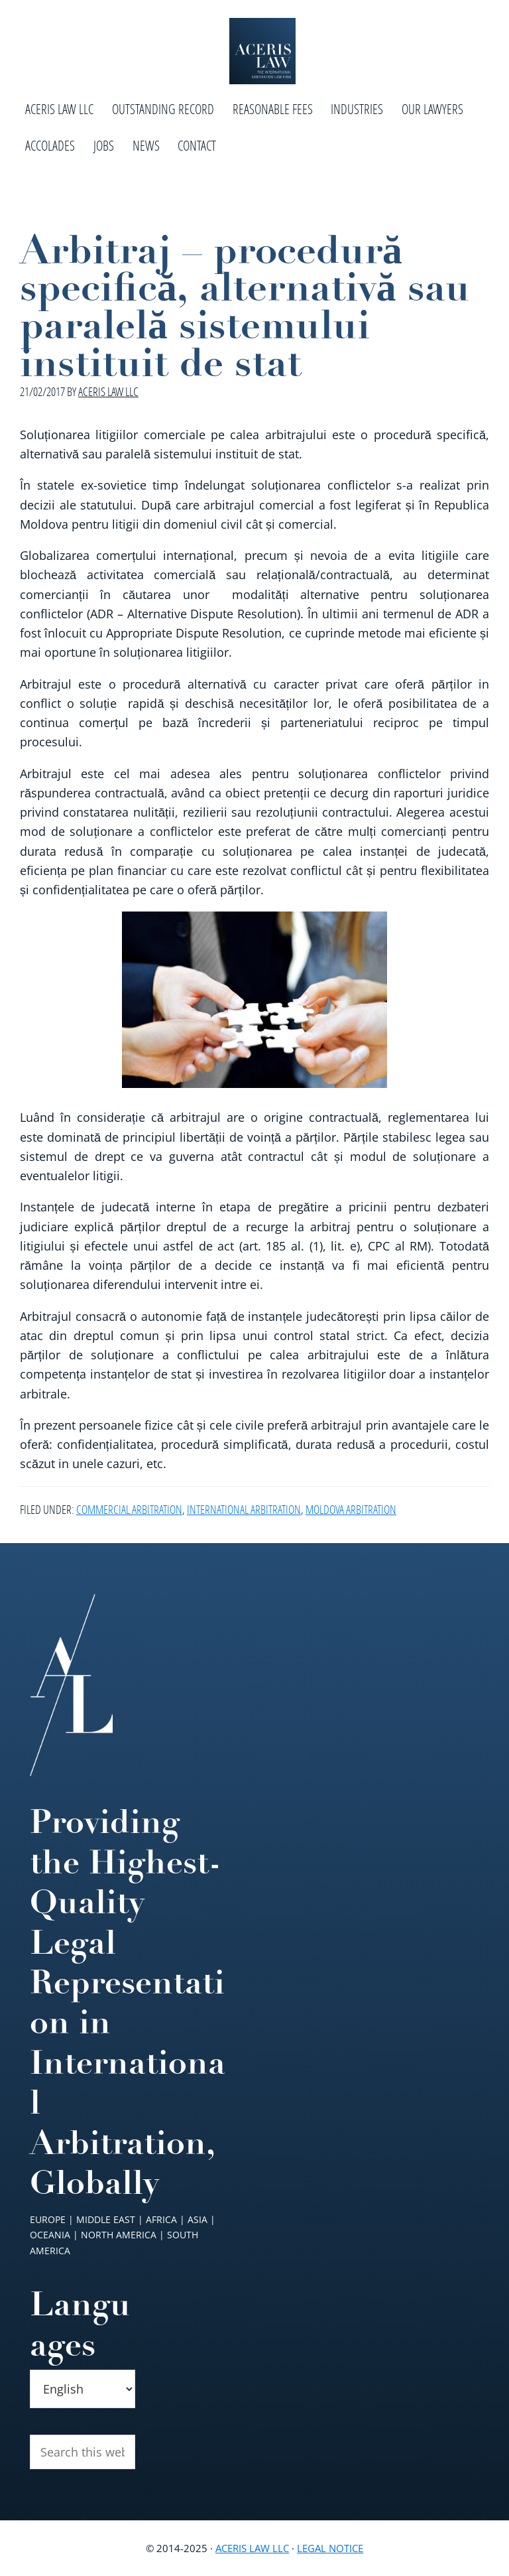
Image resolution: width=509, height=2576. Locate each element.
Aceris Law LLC (252, 2548)
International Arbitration (244, 1509)
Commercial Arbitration (129, 1509)
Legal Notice (330, 2548)
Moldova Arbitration (351, 1509)
